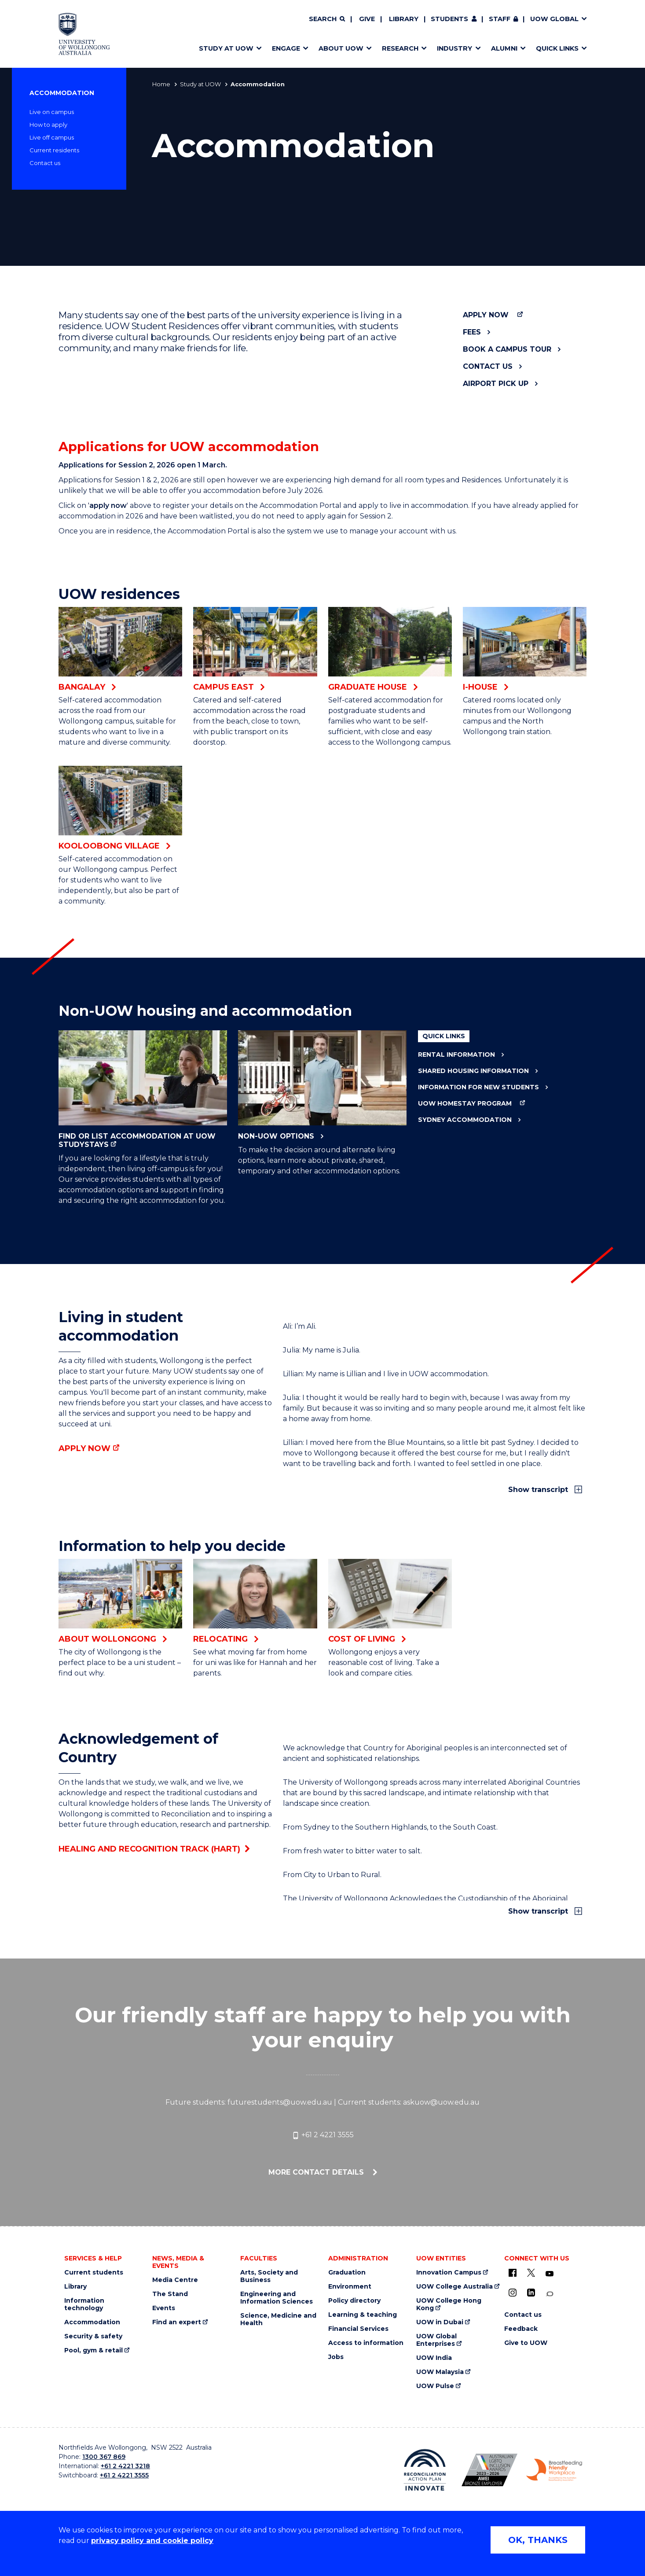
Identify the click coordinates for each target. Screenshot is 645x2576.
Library (403, 19)
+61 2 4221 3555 (323, 2135)
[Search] (326, 19)
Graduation (347, 2272)
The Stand (170, 2294)
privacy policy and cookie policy (152, 2540)
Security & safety (93, 2336)
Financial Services (358, 2329)
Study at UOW (200, 84)
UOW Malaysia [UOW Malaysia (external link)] (440, 2372)
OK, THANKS (538, 2540)
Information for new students (478, 1087)
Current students (93, 2272)
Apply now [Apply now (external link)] (486, 315)
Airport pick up (495, 383)
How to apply (48, 124)
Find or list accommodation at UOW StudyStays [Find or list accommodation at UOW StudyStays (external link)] (143, 1089)
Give (367, 19)
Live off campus (51, 137)
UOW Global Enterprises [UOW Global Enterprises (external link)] (436, 2340)
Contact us (44, 162)
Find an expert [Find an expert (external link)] (176, 2322)
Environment (349, 2286)
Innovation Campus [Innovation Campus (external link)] (448, 2272)
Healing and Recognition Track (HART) (149, 1849)
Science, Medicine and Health (278, 2319)
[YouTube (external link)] (549, 2274)
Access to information (365, 2343)
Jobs (336, 2357)
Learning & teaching (362, 2315)
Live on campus (51, 111)
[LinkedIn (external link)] (531, 2292)
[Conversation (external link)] (549, 2294)
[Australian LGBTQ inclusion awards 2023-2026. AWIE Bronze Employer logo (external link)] (489, 2470)
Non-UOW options (322, 1085)
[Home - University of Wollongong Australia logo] (84, 34)
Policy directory (354, 2300)
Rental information (456, 1054)
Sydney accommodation (465, 1120)
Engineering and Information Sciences (276, 2297)
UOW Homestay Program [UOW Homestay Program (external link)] (465, 1103)
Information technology (84, 2304)
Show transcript (539, 1489)
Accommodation (61, 93)
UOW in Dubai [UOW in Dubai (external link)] (439, 2322)
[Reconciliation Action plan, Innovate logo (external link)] (425, 2470)
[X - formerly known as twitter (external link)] (531, 2272)
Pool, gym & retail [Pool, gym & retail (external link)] (93, 2350)
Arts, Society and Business (269, 2276)
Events (163, 2308)
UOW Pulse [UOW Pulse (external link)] (435, 2386)
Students (449, 19)
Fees (472, 332)
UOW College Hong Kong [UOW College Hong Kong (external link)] (448, 2304)
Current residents (54, 150)
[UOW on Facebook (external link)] (512, 2272)
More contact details (317, 2172)
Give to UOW (525, 2343)
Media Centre (175, 2280)
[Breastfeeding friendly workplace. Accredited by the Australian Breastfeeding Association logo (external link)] (554, 2470)
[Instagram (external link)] (512, 2292)
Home (161, 84)
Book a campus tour (507, 349)
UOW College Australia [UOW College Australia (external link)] (454, 2286)
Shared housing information (473, 1071)
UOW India (434, 2358)
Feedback (521, 2329)
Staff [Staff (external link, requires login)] (499, 19)
